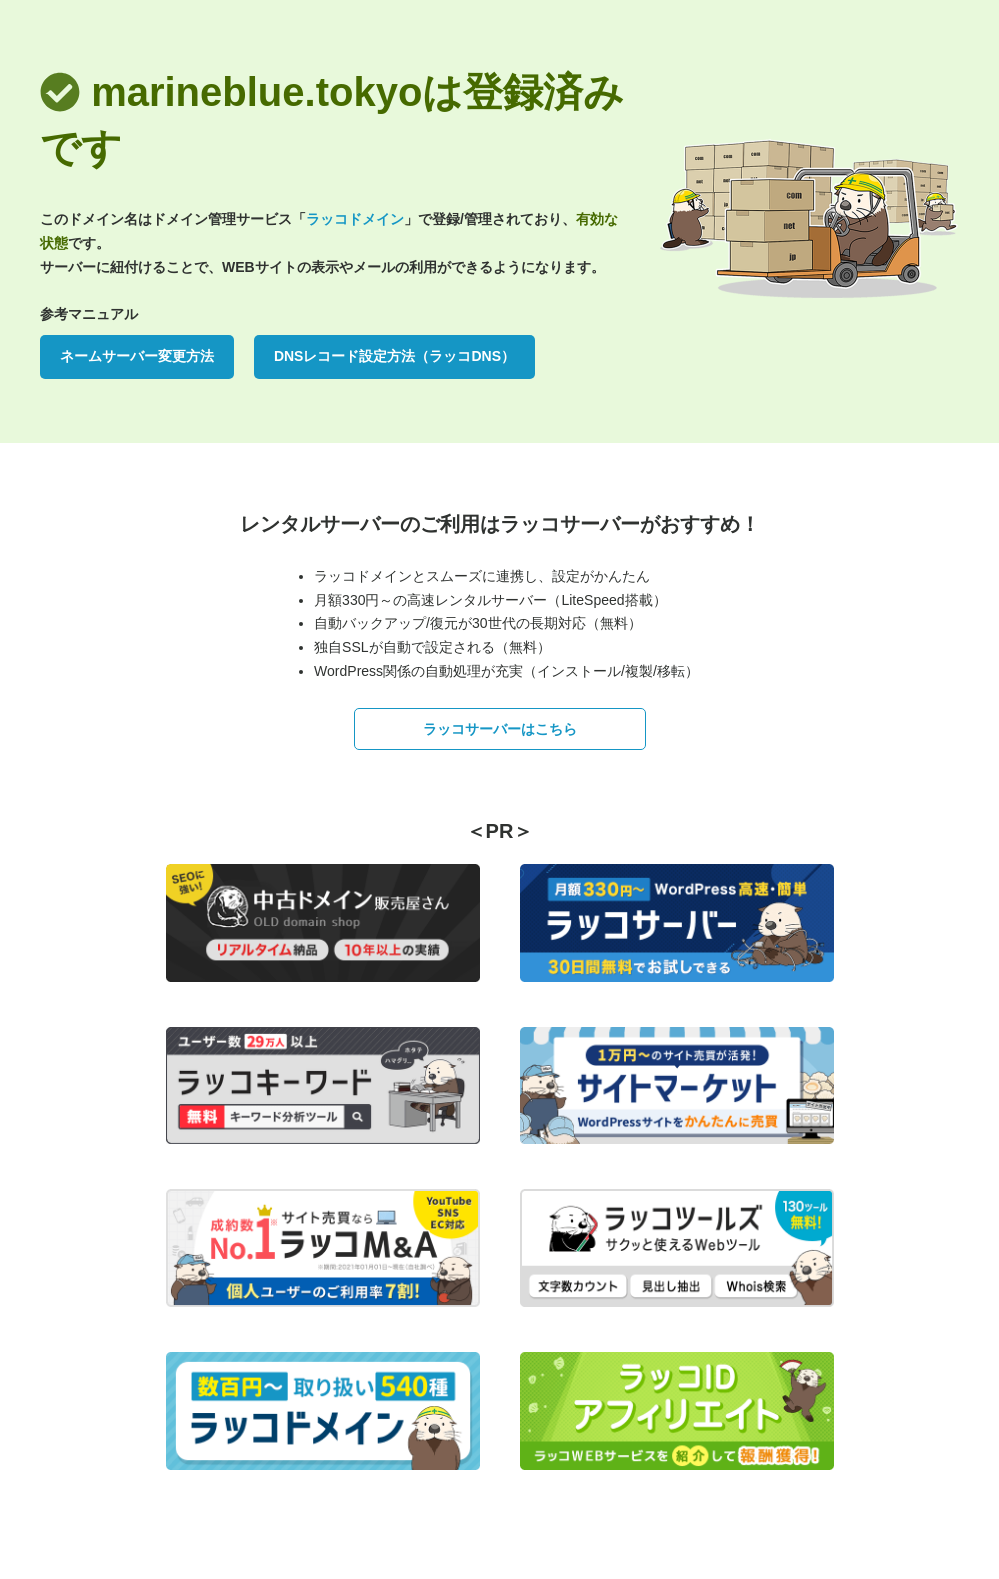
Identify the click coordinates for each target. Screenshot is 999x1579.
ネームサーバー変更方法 (137, 356)
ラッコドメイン (355, 219)
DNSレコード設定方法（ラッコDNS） (394, 356)
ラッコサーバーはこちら (500, 729)
